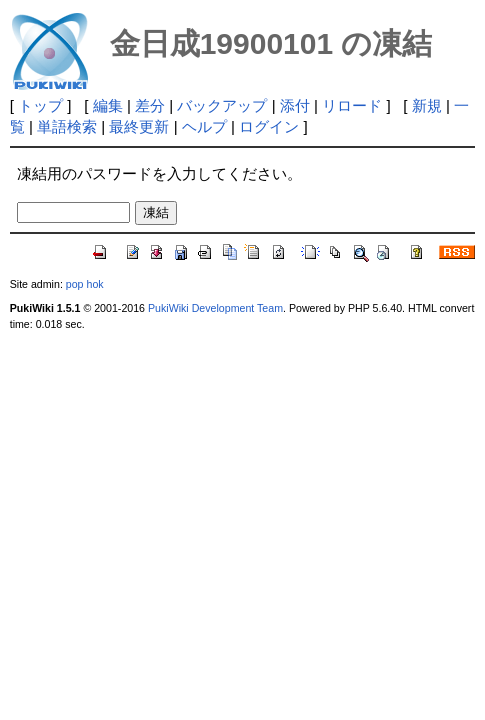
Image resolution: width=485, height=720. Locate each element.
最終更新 (139, 126)
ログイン (269, 126)
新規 (427, 105)
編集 (108, 105)
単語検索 (67, 126)
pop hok (85, 284)
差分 (150, 105)
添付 (295, 105)
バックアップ (222, 105)
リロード (352, 105)
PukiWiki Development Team (215, 308)
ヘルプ (204, 126)
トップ (40, 105)
